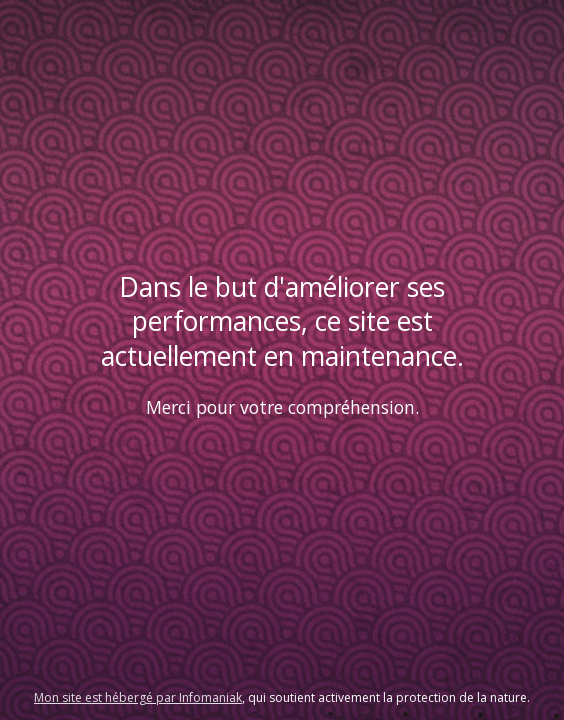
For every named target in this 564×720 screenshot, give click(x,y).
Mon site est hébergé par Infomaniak (138, 697)
